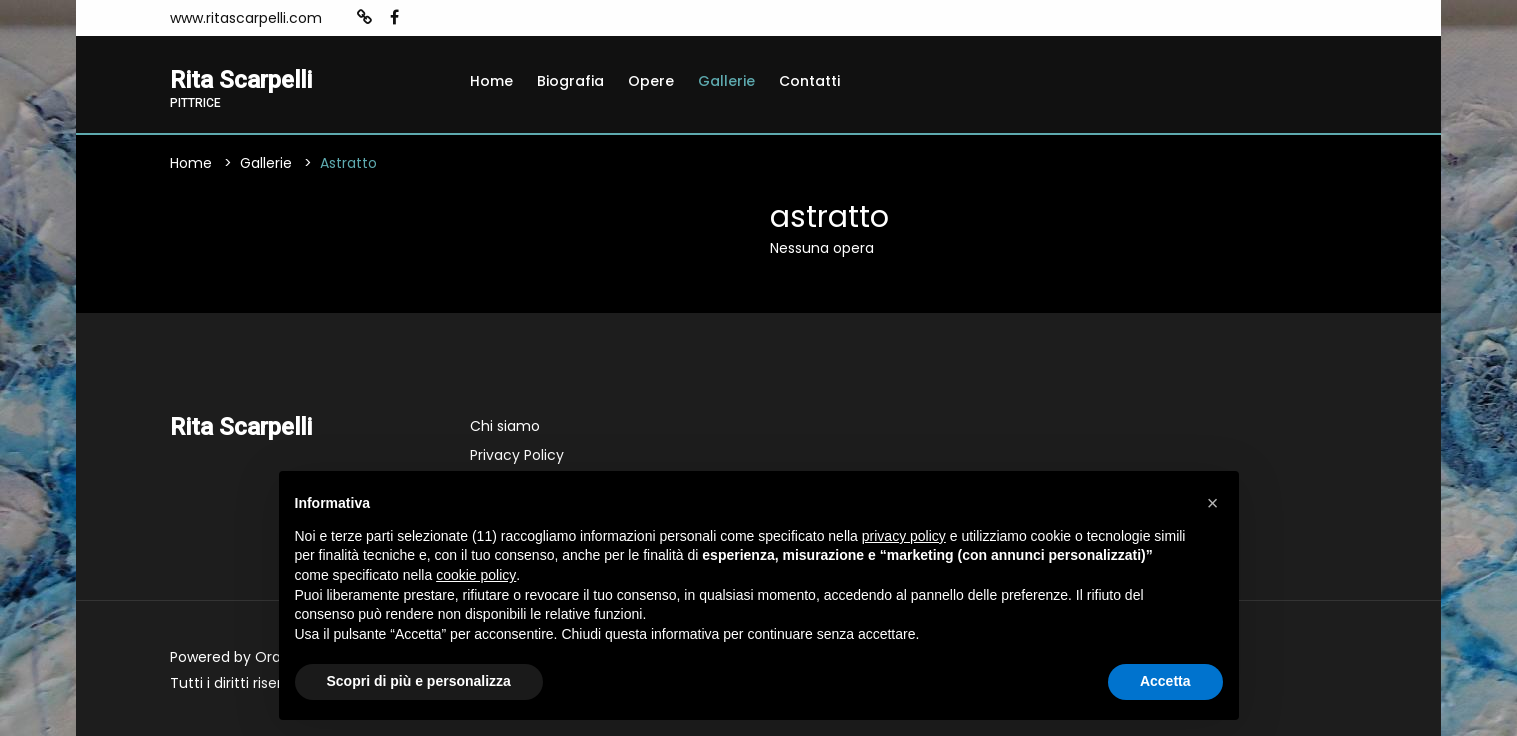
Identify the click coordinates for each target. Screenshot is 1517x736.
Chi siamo (505, 426)
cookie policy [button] (476, 575)
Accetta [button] (1165, 681)
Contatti (809, 81)
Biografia (570, 81)
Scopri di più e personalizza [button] (419, 681)
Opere (651, 81)
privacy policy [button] (904, 536)
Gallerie (726, 81)
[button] (1213, 503)
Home (491, 81)
